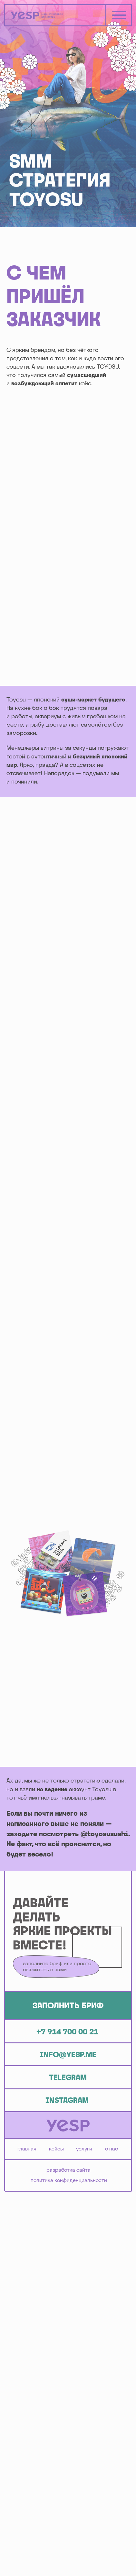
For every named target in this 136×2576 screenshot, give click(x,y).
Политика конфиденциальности (69, 2180)
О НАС (111, 2149)
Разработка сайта (68, 2170)
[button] (68, 2006)
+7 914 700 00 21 (67, 2031)
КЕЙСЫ (56, 2149)
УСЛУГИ (84, 2149)
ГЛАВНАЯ (26, 2149)
